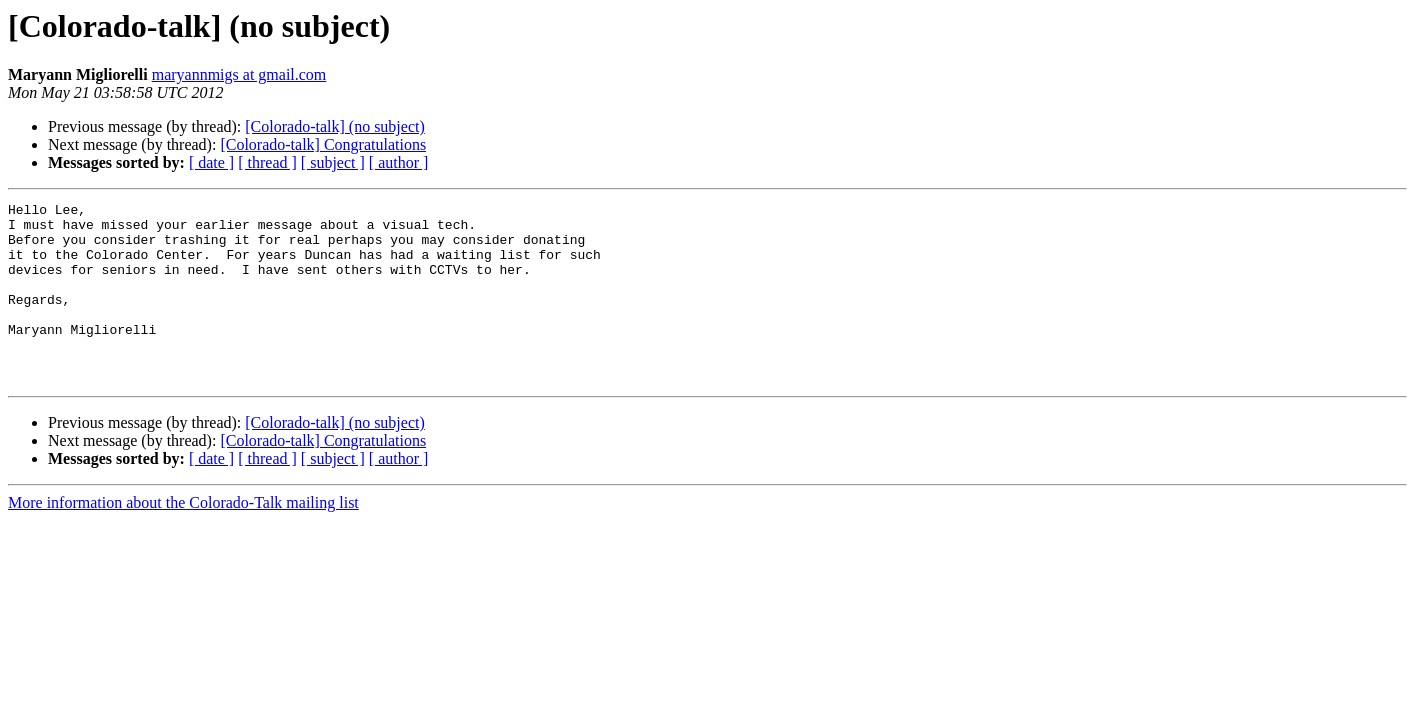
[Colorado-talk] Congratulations (323, 144)
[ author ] (399, 162)
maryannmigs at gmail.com (239, 74)
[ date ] (211, 162)
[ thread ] (267, 162)
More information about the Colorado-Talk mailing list (183, 538)
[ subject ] (333, 162)
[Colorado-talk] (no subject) (335, 126)
